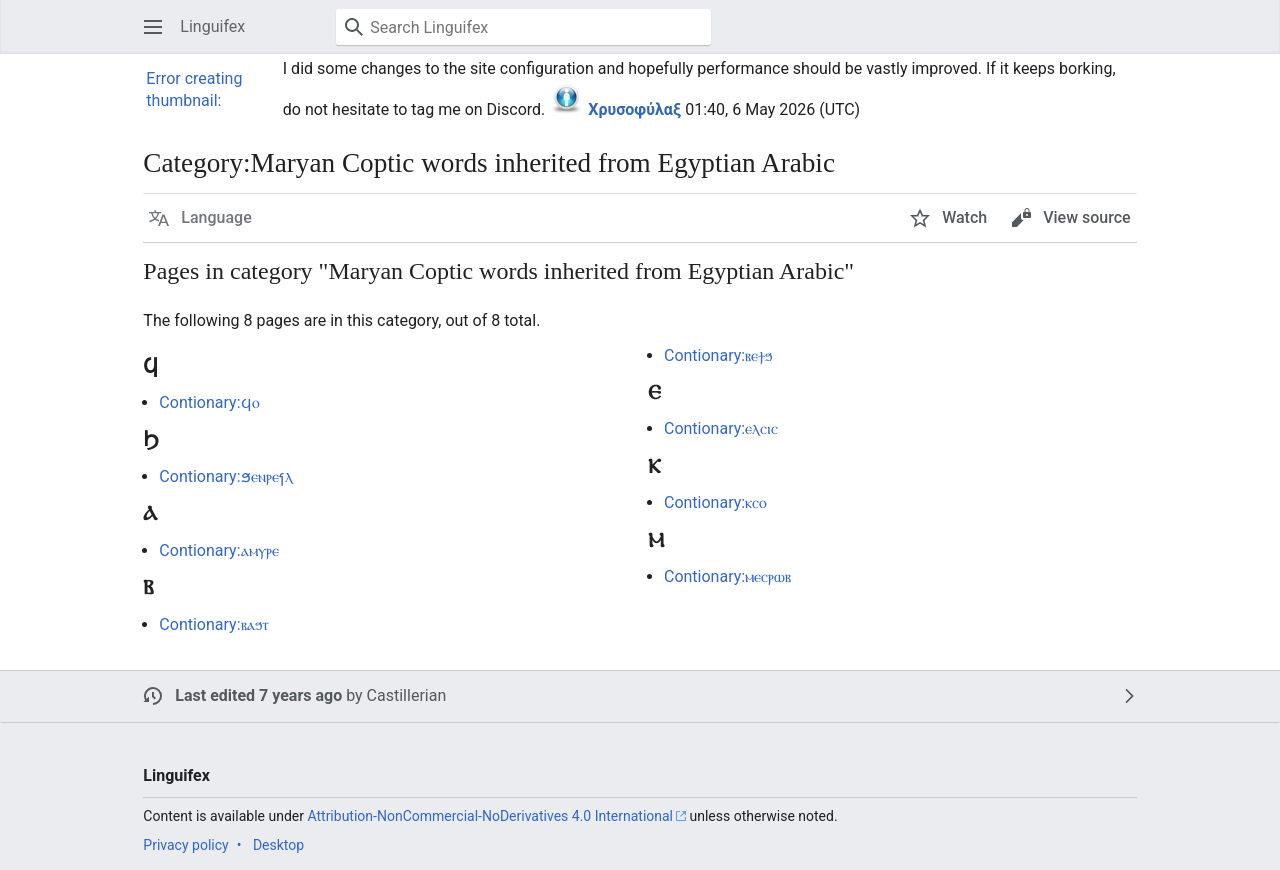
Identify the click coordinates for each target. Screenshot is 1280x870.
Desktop (278, 845)
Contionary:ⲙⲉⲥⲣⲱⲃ (727, 576)
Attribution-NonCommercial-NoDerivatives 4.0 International (490, 816)
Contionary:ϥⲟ (209, 402)
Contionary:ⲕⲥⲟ (715, 502)
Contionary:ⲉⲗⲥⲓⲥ (721, 428)
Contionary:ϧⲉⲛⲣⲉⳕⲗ (225, 476)
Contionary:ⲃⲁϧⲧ (213, 624)
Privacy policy (185, 845)
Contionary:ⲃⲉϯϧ (718, 355)
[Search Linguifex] (523, 27)
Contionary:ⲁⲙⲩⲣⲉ (218, 550)
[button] (153, 27)
